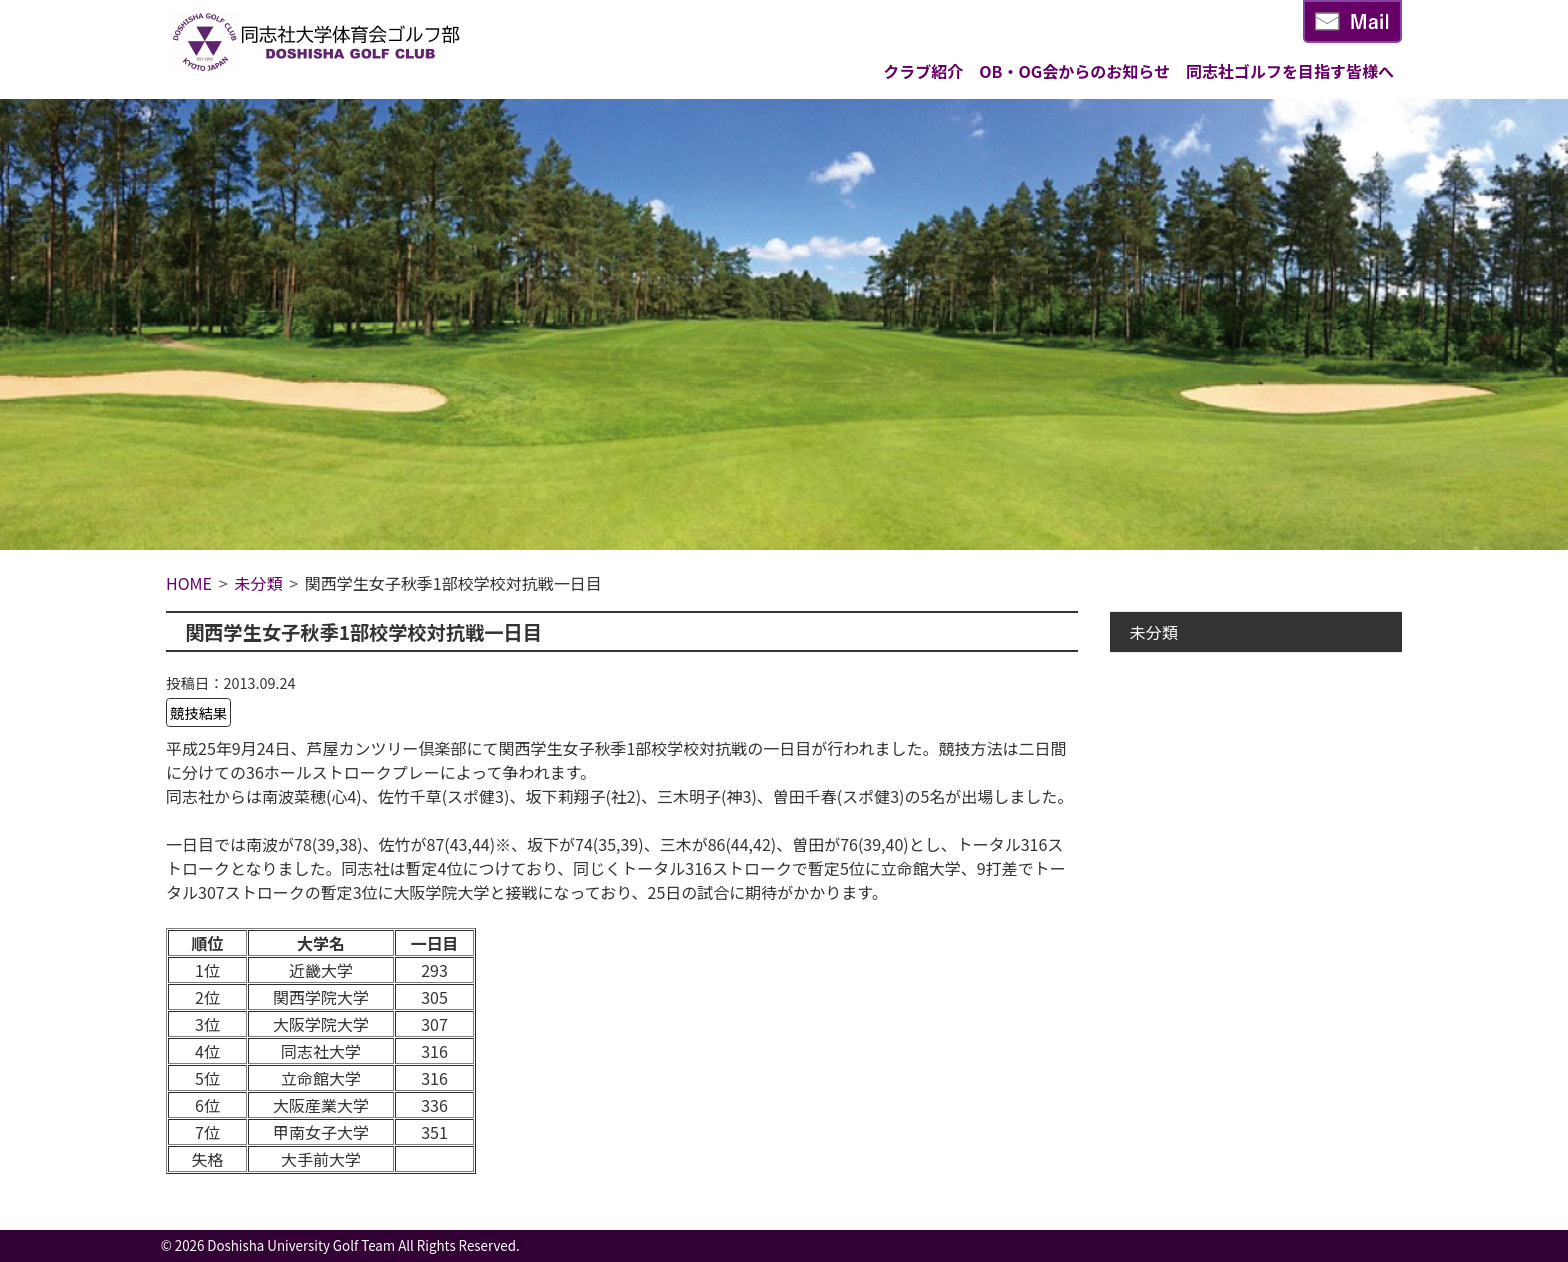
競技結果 (199, 712)
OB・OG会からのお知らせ (1074, 71)
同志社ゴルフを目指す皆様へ (1290, 71)
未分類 (1154, 632)
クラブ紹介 (923, 71)
